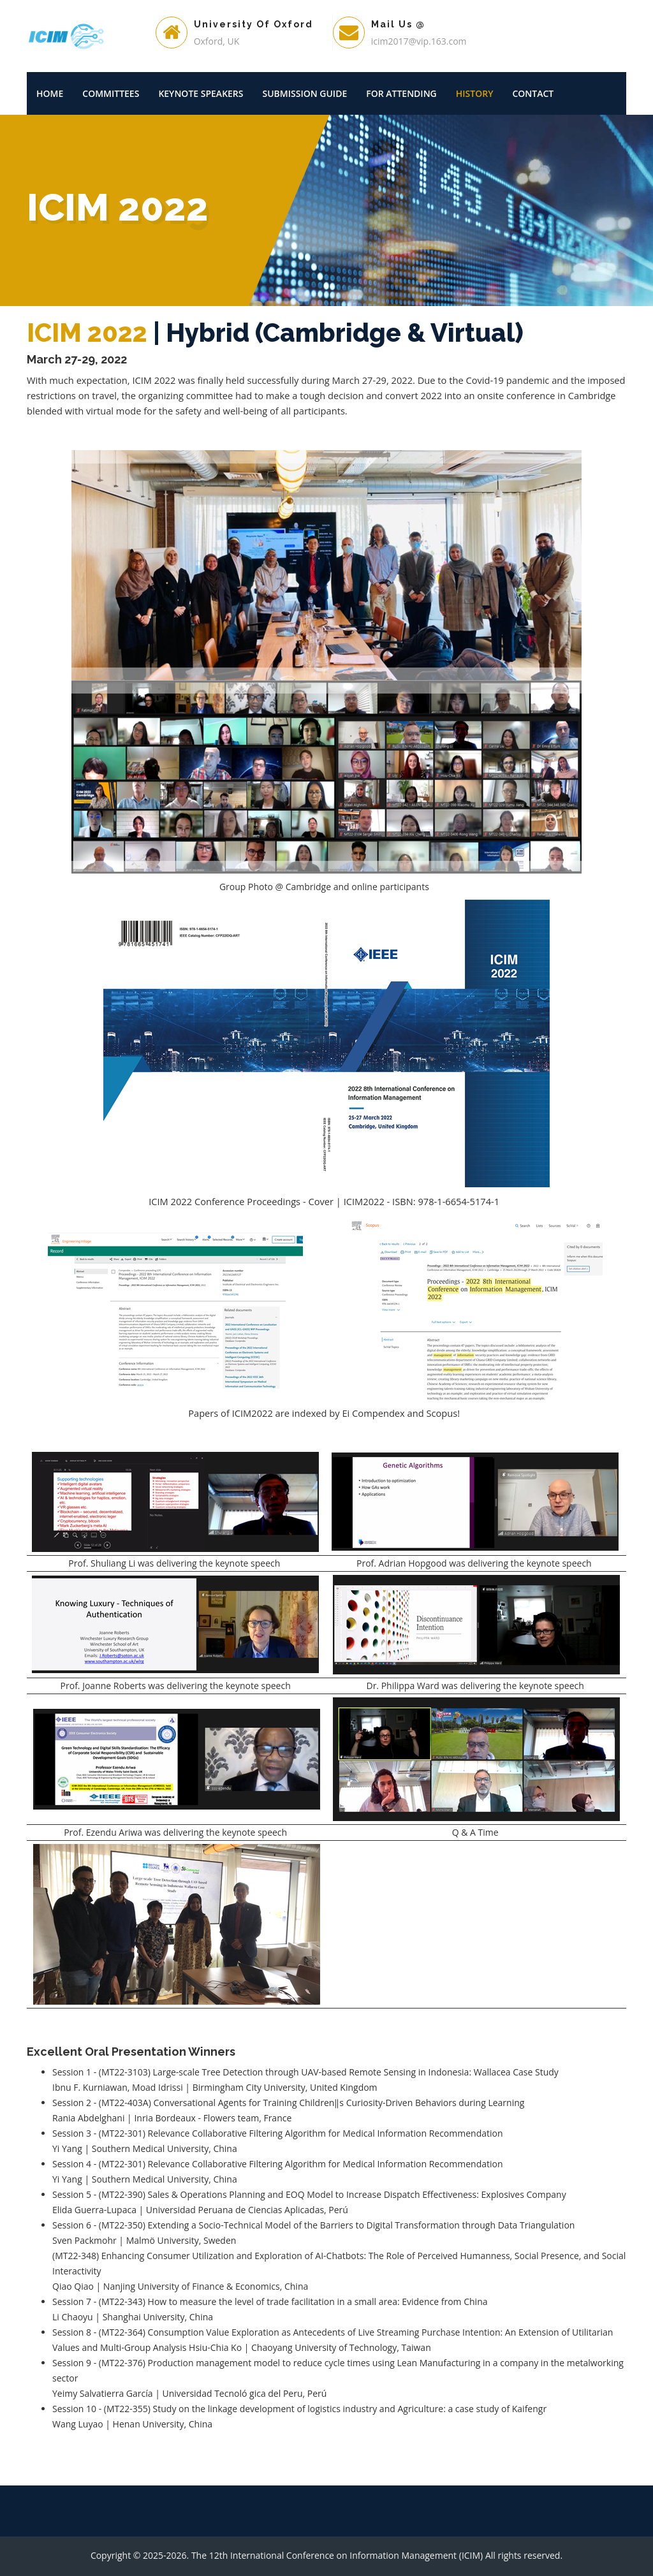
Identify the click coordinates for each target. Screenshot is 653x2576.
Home (49, 93)
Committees (110, 93)
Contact (533, 93)
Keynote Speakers (200, 93)
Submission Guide (305, 93)
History (475, 93)
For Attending (401, 93)
